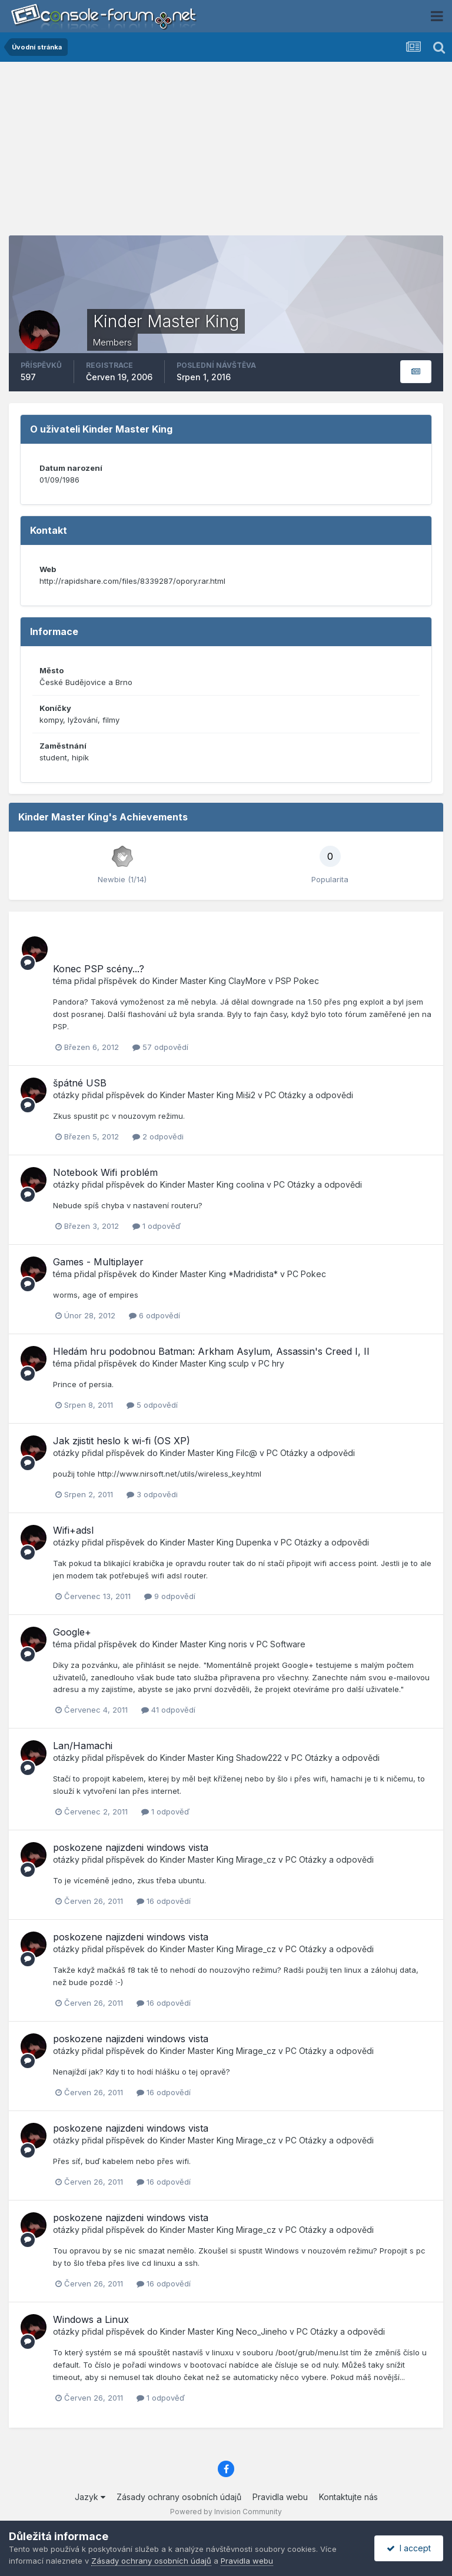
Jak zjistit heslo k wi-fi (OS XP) (121, 1441)
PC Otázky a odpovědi (309, 1095)
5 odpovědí (152, 1405)
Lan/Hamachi (82, 1745)
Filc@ (246, 1453)
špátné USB (80, 1083)
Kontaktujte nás (348, 2497)
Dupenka (253, 1542)
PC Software (281, 1644)
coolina (250, 1184)
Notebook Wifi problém (105, 1172)
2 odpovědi (158, 1136)
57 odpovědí (160, 1047)
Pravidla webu (280, 2497)
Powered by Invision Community (226, 2511)
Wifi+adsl (73, 1530)
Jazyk (90, 2497)
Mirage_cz (256, 1859)
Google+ (72, 1632)
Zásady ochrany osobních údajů (179, 2497)
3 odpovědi (152, 1494)
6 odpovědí (154, 1315)
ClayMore (247, 981)
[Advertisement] (226, 153)
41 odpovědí (168, 1709)
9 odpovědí (169, 1596)
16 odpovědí (164, 1901)
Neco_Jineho (261, 2331)
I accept (409, 2548)
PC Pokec (306, 1274)
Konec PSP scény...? (98, 969)
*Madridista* (253, 1274)
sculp (238, 1363)
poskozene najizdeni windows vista (130, 1847)
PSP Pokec (297, 981)
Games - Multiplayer (98, 1262)
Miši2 (245, 1095)
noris (237, 1644)
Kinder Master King (189, 981)
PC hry (271, 1363)
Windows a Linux (91, 2319)
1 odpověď (156, 1226)
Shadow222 (259, 1758)
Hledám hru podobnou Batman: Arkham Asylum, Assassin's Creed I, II (211, 1351)
